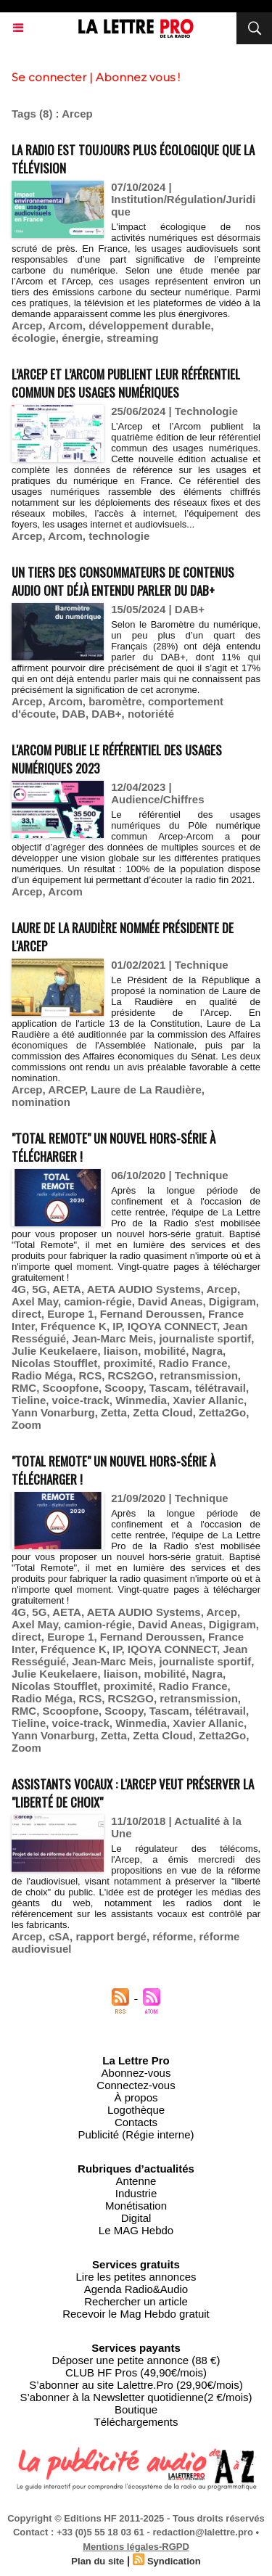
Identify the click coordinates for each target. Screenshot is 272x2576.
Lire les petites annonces (136, 2277)
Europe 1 (70, 1314)
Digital (136, 2218)
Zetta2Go (222, 1412)
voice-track (81, 1400)
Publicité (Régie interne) (136, 2134)
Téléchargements (136, 2422)
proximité (128, 1363)
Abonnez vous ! (138, 77)
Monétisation (136, 2205)
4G (19, 1289)
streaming (133, 338)
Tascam (169, 1388)
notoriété (151, 713)
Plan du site (97, 2561)
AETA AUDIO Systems (144, 1289)
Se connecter (49, 77)
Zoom (26, 1425)
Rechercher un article (136, 2301)
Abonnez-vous (136, 2073)
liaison (121, 1351)
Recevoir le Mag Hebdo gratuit (136, 2314)
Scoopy (123, 1388)
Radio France (193, 1363)
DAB (74, 713)
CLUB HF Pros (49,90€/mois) (136, 2372)
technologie (118, 536)
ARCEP (66, 1089)
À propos (135, 2097)
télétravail (220, 1388)
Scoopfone (71, 1388)
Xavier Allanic (208, 1400)
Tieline (29, 1400)
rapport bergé (111, 1936)
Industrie (136, 2193)
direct (26, 1314)
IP (116, 1326)
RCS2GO (131, 1375)
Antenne (136, 2181)
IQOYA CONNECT (172, 1326)
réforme (172, 1936)
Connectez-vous (135, 2085)
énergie (81, 338)
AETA (66, 1289)
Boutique (136, 2409)
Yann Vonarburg (53, 1412)
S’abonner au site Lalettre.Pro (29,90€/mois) (135, 2385)
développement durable (149, 325)
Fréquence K (74, 1326)
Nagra (207, 1351)
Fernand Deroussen (151, 1314)
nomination (41, 1102)
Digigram (232, 1301)
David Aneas (170, 1301)
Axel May (35, 1301)
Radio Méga (42, 1375)
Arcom (65, 325)
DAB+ (106, 713)
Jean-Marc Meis (112, 1338)
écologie (34, 338)
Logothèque (136, 2110)
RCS (90, 1375)
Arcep (27, 325)
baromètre (114, 701)
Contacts (136, 2122)
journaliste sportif (205, 1338)
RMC (24, 1388)
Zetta (114, 1412)
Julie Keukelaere (54, 1351)
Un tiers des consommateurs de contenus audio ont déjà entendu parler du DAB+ (123, 581)
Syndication (174, 2561)
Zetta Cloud (163, 1412)
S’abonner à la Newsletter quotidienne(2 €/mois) (136, 2397)
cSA (59, 1936)
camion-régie (97, 1301)
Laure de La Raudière (146, 1089)
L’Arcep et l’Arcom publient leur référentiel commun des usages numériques (126, 383)
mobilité (165, 1351)
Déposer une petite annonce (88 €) (136, 2360)
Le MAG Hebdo (136, 2230)
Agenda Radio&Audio (136, 2289)
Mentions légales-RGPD (136, 2546)
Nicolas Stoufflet (54, 1363)
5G (39, 1289)
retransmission (199, 1375)
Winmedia (141, 1400)
